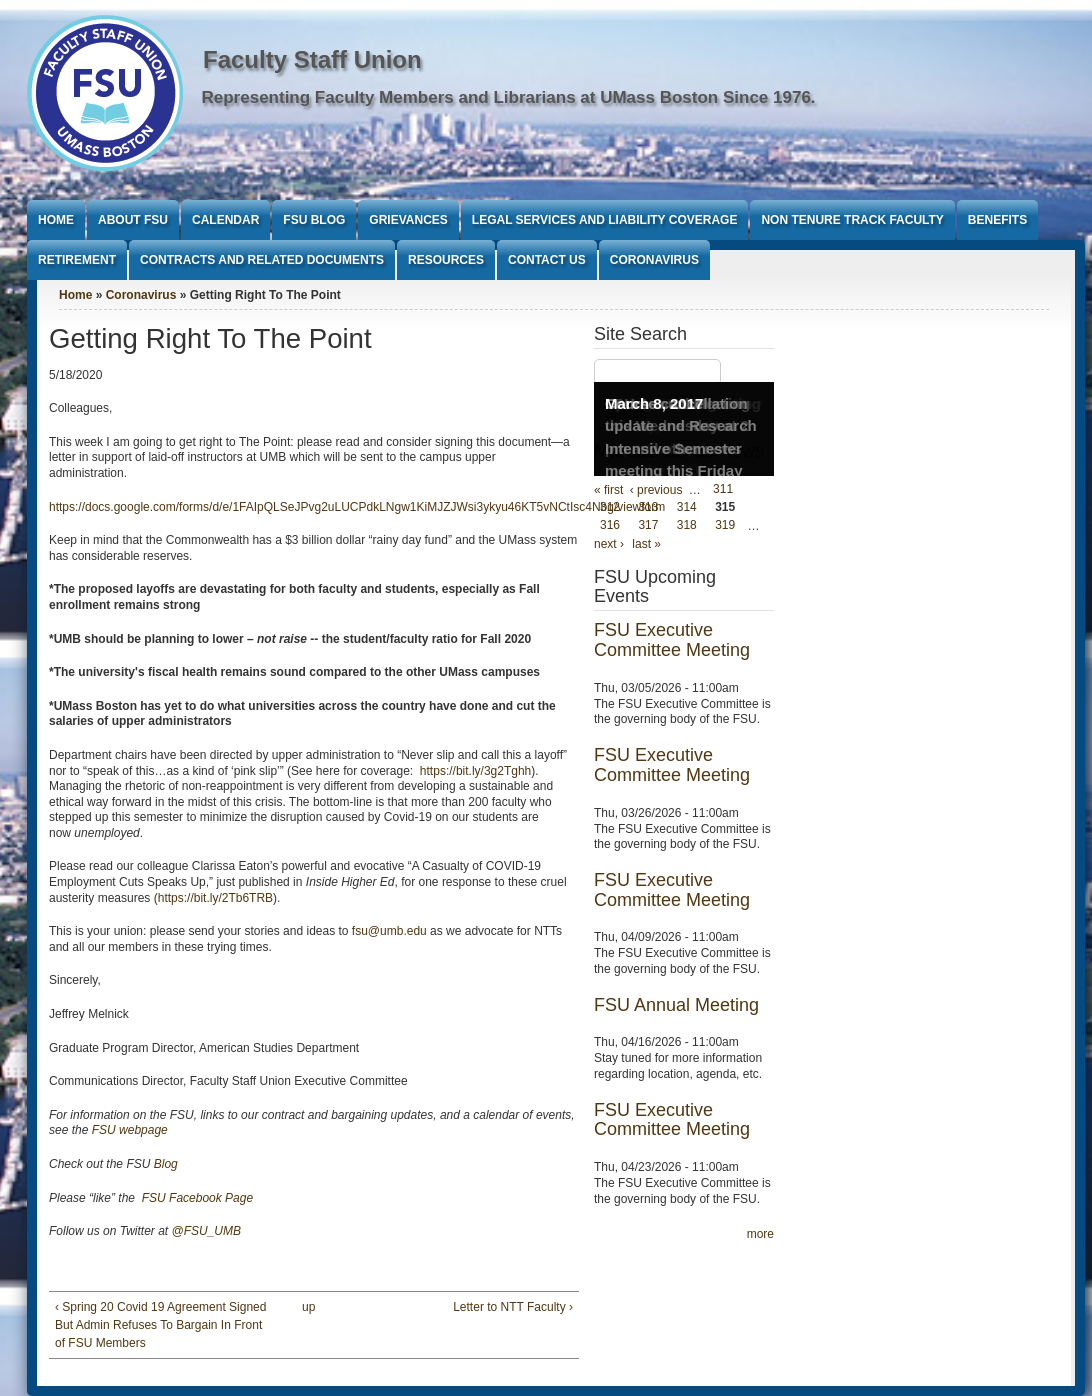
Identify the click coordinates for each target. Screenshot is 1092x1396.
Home (56, 220)
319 (725, 526)
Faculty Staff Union (312, 59)
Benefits (997, 220)
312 (610, 508)
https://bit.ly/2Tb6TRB (215, 898)
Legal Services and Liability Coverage (605, 220)
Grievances (408, 220)
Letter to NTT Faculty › (513, 1307)
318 (687, 526)
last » (646, 544)
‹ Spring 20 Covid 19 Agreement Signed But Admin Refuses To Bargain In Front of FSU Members (160, 1325)
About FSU (133, 220)
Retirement (77, 260)
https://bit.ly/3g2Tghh (475, 771)
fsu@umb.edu (389, 931)
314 (687, 508)
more (760, 1234)
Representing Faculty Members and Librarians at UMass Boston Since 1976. (509, 97)
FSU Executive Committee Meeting (672, 640)
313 (648, 508)
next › (609, 544)
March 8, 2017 (654, 403)
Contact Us (547, 260)
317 (648, 526)
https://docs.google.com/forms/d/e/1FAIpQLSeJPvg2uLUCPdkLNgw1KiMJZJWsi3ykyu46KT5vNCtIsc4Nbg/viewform (357, 507)
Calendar (225, 220)
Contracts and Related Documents (262, 260)
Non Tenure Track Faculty (852, 220)
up (308, 1307)
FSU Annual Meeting (676, 1005)
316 (610, 526)
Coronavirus (654, 260)
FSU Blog (314, 220)
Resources (446, 260)
